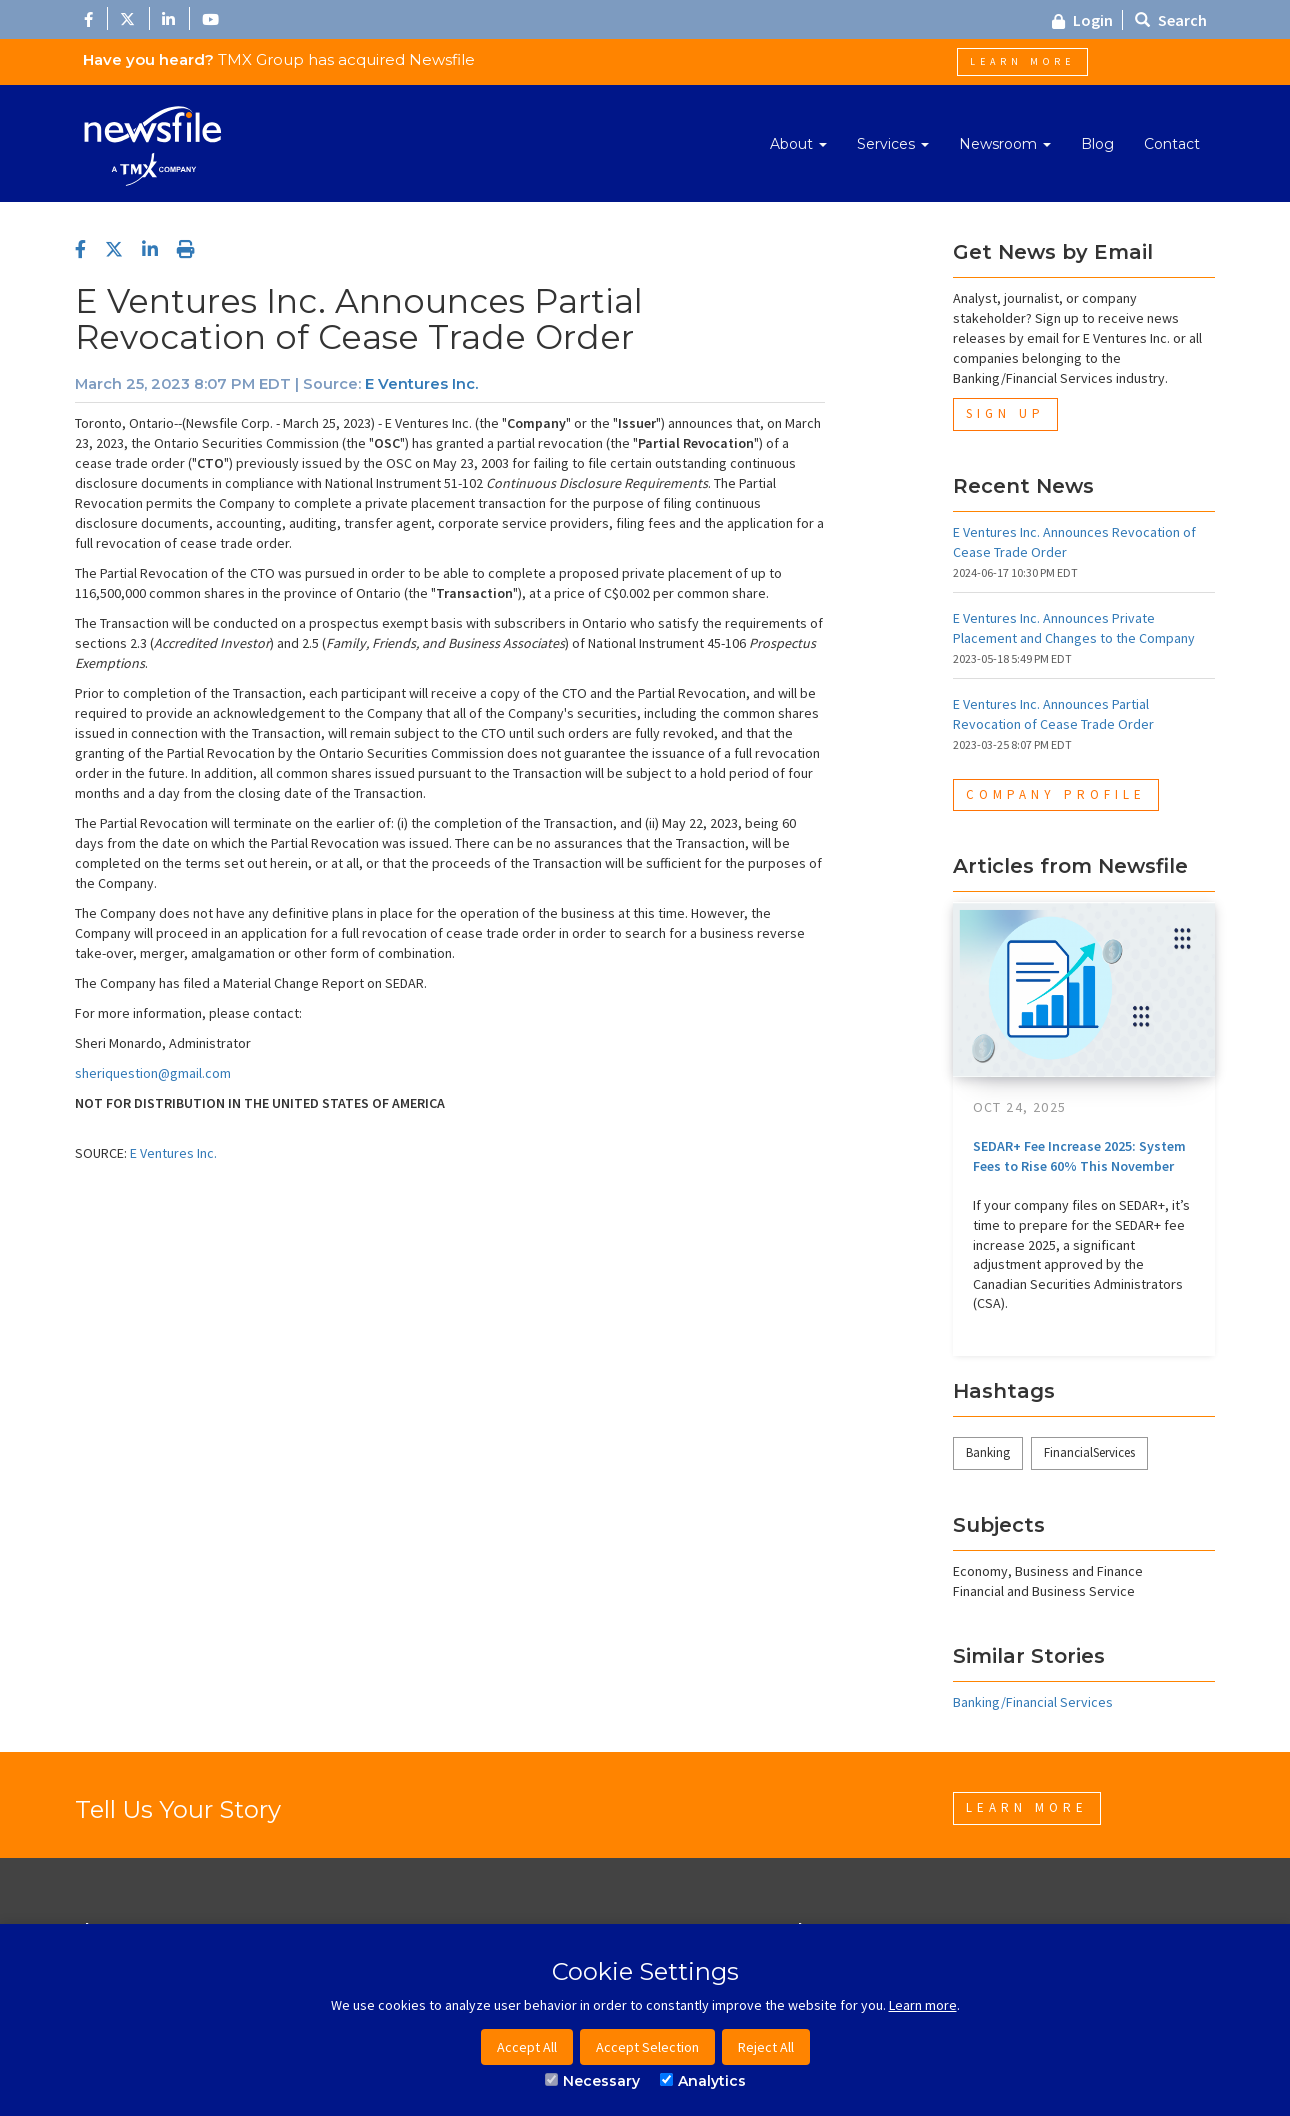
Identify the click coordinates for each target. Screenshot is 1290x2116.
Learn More (1022, 61)
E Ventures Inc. (421, 384)
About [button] (798, 144)
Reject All (766, 2047)
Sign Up (1005, 413)
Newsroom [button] (1005, 144)
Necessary (592, 2081)
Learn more (923, 2005)
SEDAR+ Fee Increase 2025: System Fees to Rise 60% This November (1079, 1156)
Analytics (703, 2081)
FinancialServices (1089, 1452)
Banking (988, 1452)
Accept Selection (647, 2047)
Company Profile (1056, 794)
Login (1082, 20)
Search (1171, 20)
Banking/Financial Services (1033, 1702)
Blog (1097, 144)
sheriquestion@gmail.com (153, 1073)
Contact (1172, 144)
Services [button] (893, 144)
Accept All (527, 2047)
